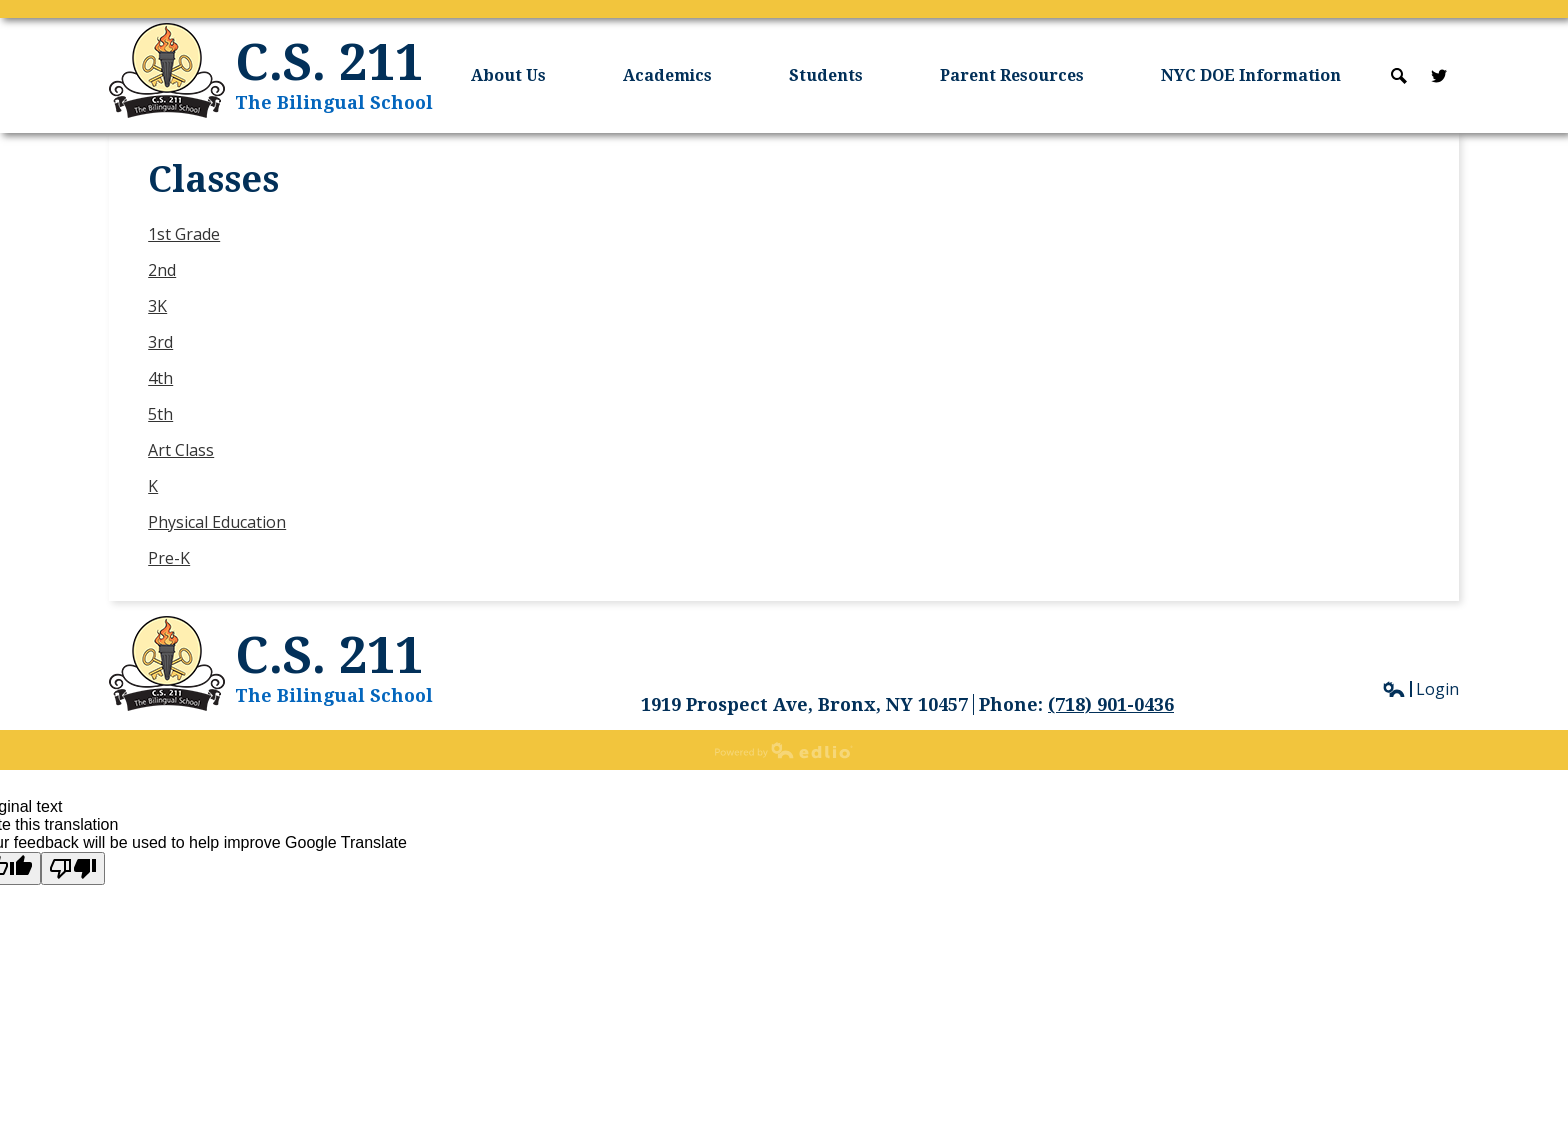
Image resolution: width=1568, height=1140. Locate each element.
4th (160, 378)
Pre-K (169, 558)
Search (1399, 76)
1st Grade (184, 234)
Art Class (181, 450)
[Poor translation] (73, 868)
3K (157, 306)
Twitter (1439, 76)
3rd (160, 342)
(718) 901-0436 (1111, 704)
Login (1420, 689)
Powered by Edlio (784, 750)
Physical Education (217, 522)
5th (160, 414)
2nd (162, 270)
